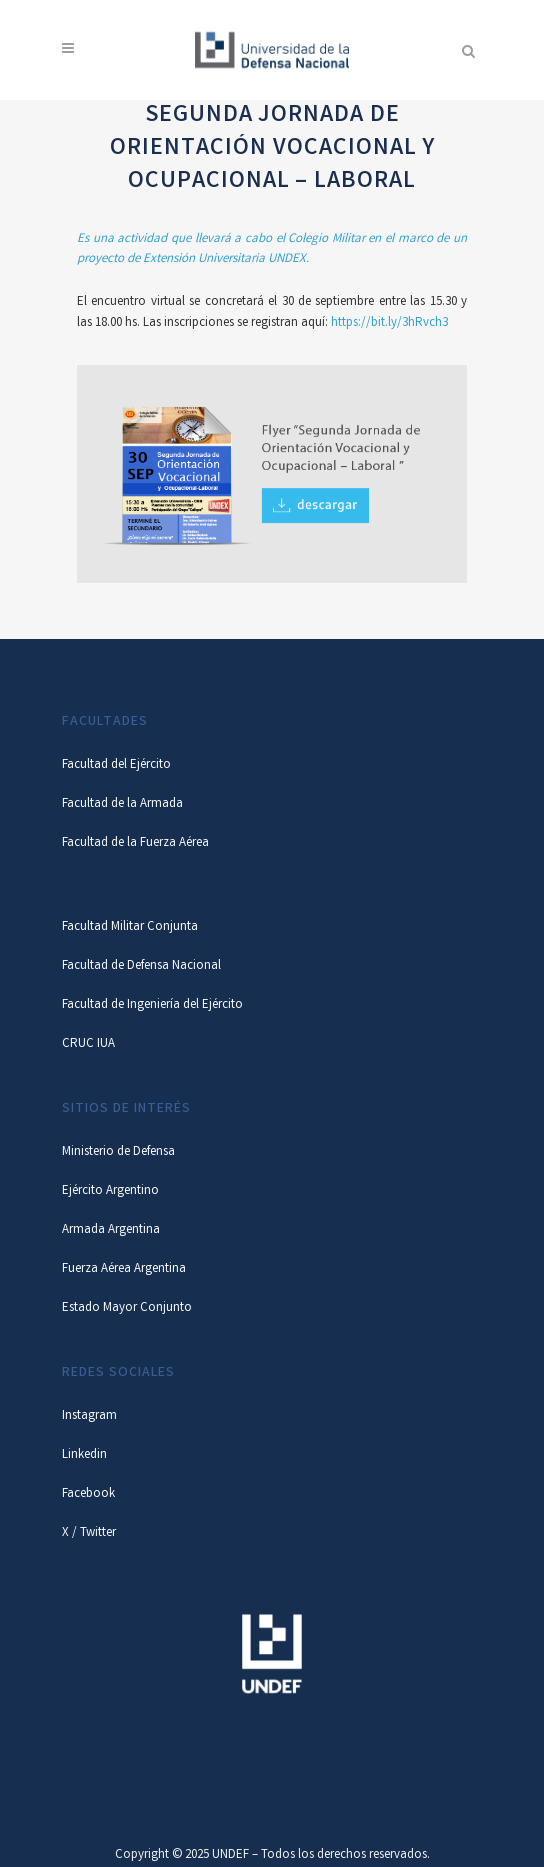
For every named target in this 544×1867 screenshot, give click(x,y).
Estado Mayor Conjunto (127, 1308)
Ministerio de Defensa (118, 1152)
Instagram (89, 1416)
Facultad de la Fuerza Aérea (135, 843)
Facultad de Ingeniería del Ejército (152, 1005)
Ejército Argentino (110, 1191)
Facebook (88, 1494)
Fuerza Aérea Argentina (124, 1269)
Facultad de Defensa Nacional (141, 966)
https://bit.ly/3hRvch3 (389, 323)
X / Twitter (89, 1533)
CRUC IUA (88, 1044)
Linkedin (84, 1455)
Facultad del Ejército (116, 765)
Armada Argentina (111, 1230)
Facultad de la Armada (122, 804)
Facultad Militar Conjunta (130, 927)
